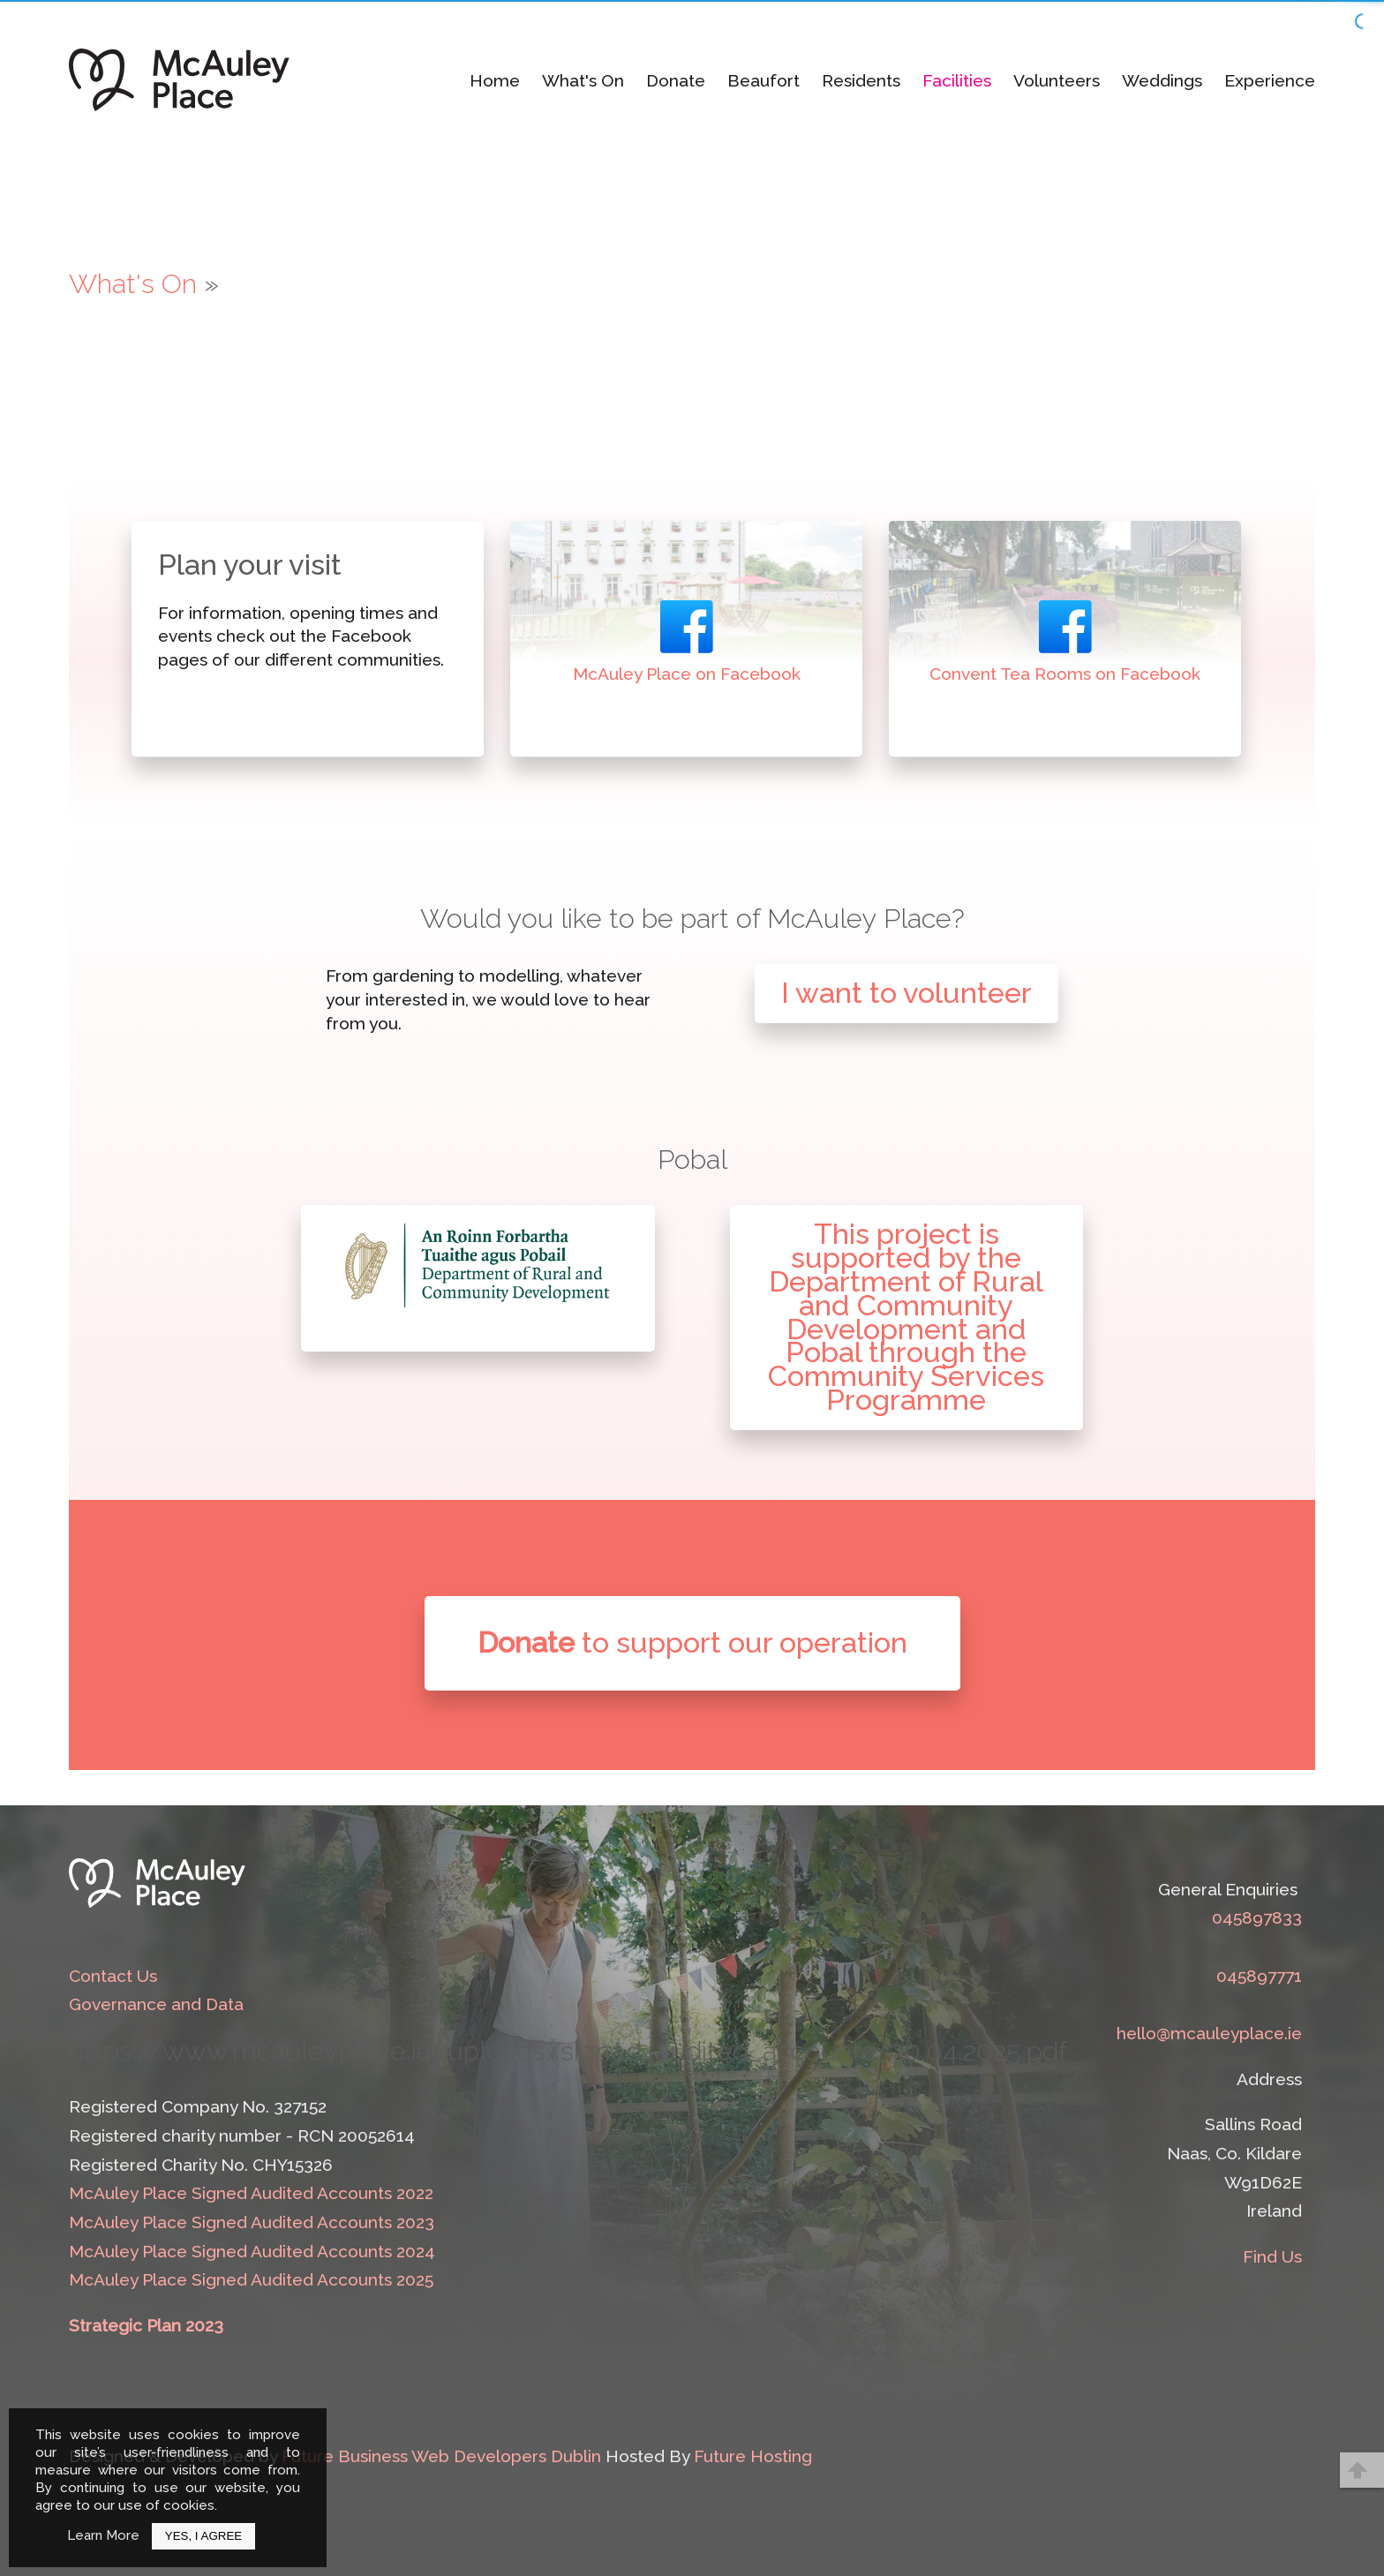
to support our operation (692, 1642)
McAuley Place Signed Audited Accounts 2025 (251, 2279)
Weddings (1162, 80)
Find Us (1272, 2256)
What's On (583, 80)
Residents (861, 80)
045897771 (1259, 1975)
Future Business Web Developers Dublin (441, 2456)
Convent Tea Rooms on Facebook (1064, 673)
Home (495, 80)
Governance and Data (156, 2004)
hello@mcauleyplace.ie (1209, 2033)
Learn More (103, 2535)
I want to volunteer (906, 992)
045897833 (1257, 1917)
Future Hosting (753, 2456)
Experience (1269, 80)
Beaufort (763, 80)
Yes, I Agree (203, 2535)
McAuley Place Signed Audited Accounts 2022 (251, 2193)
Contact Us (113, 1975)
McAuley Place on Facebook (687, 673)
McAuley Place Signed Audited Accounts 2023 (251, 2222)
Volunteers (1056, 80)
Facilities (956, 80)
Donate (675, 80)
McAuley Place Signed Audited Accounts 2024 (252, 2251)
